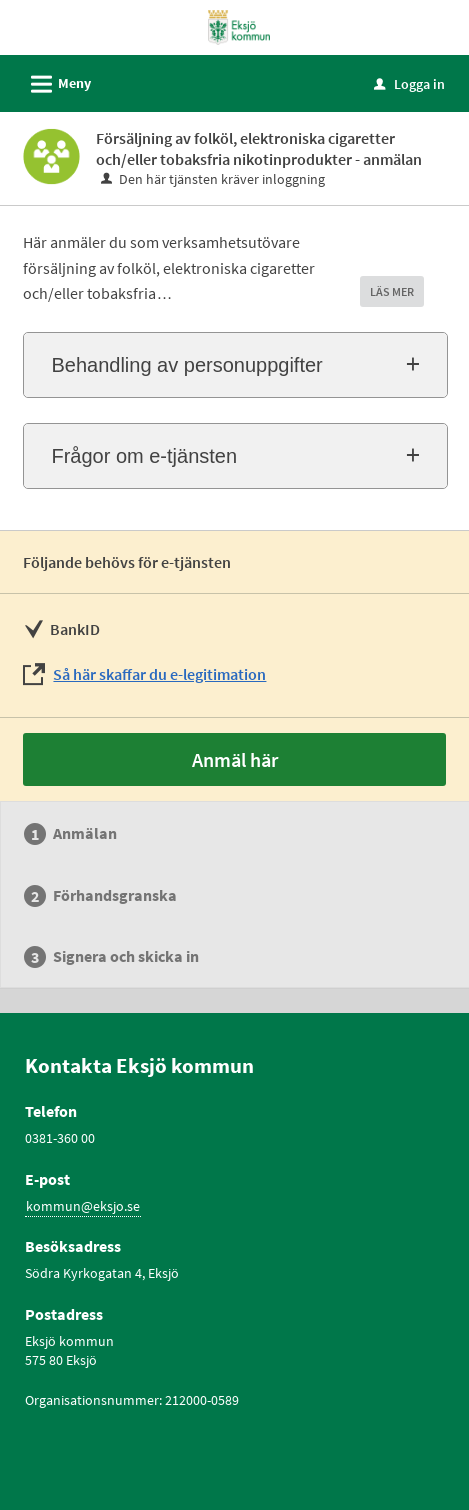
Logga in (409, 84)
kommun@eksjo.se (83, 1206)
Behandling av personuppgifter (186, 365)
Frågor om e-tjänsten (144, 456)
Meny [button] (54, 81)
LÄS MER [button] (392, 291)
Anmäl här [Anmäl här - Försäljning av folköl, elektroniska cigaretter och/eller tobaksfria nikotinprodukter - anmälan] (235, 759)
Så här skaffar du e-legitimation (159, 674)
